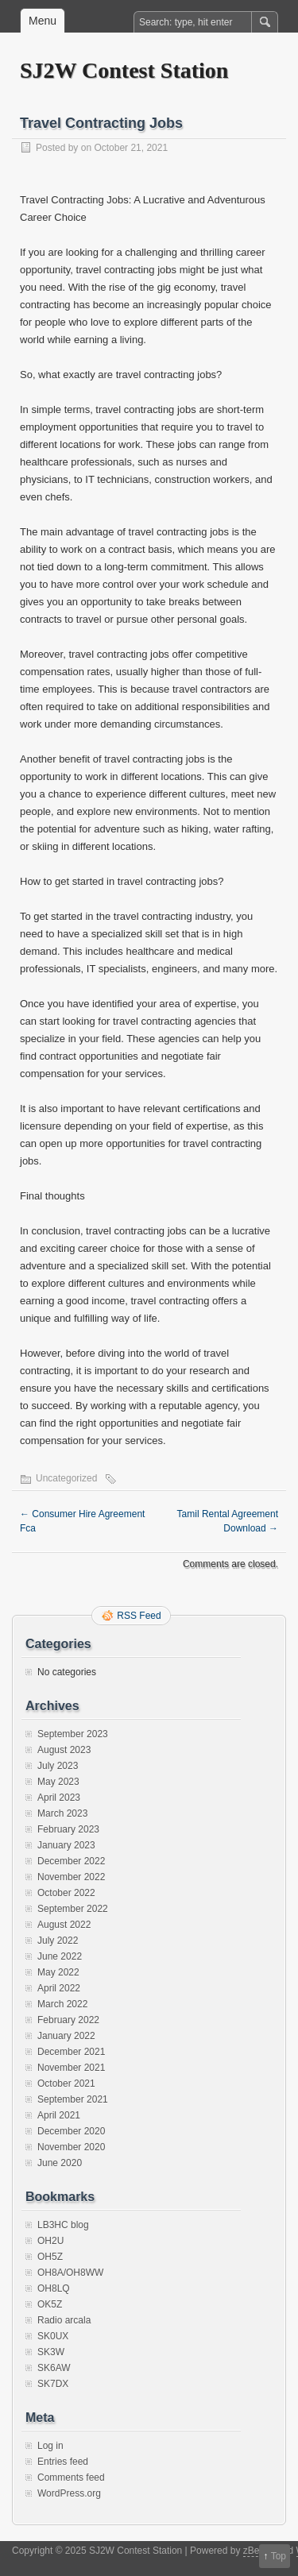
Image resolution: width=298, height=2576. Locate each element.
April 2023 (58, 1797)
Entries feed (62, 2461)
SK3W (50, 2352)
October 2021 (66, 2083)
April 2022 (58, 1988)
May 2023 (58, 1781)
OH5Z (50, 2256)
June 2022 (59, 1956)
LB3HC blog (63, 2224)
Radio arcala (64, 2320)
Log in (50, 2445)
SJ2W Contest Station (124, 70)
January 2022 (66, 2035)
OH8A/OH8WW (70, 2272)
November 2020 (71, 2147)
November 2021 (71, 2067)
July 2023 (57, 1765)
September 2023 (72, 1734)
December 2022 (71, 1861)
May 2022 (58, 1972)
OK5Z (49, 2304)
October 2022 (66, 1892)
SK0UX (52, 2336)
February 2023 (68, 1829)
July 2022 (57, 1940)
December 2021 (71, 2051)
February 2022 (68, 2020)
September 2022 (72, 1908)
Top (278, 2556)
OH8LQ (53, 2288)
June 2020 (59, 2163)
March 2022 (62, 2004)
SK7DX (52, 2383)
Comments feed (71, 2477)
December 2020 (71, 2131)
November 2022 (71, 1877)
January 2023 (66, 1845)
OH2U (50, 2240)
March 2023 (62, 1813)
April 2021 (58, 2115)
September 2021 (72, 2099)
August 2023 (64, 1749)
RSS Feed (139, 1615)
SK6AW (54, 2367)
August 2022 (64, 1924)
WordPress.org (69, 2493)
